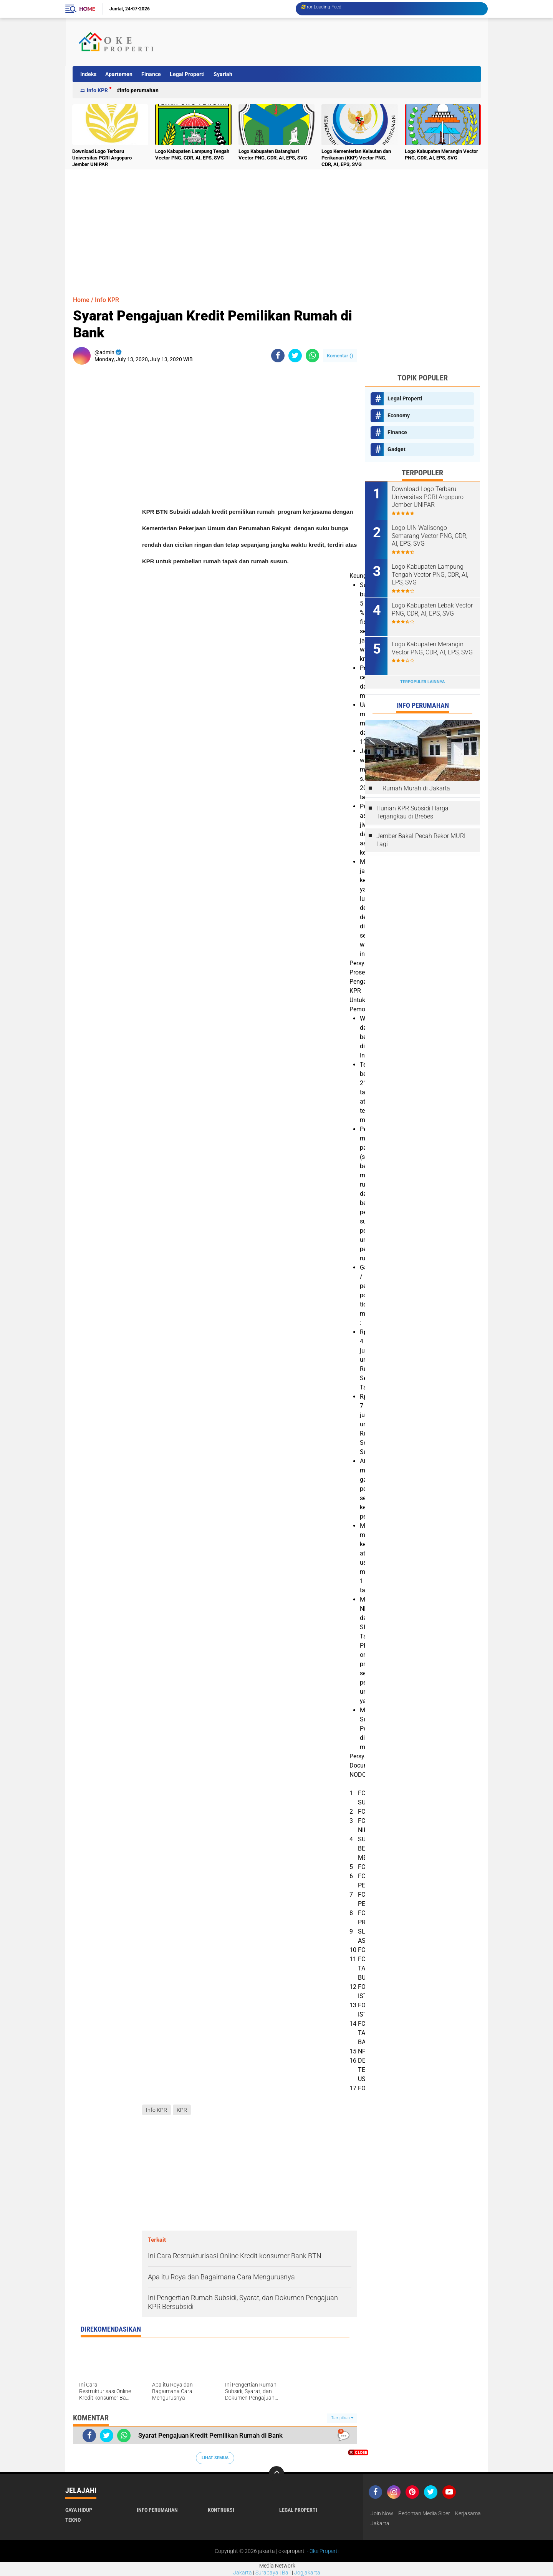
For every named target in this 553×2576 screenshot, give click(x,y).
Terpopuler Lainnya (422, 681)
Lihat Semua (215, 2457)
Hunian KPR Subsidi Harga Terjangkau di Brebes (412, 812)
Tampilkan (342, 2417)
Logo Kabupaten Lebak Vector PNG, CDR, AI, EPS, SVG (432, 609)
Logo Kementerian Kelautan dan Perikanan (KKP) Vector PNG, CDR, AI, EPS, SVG (356, 157)
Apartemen (118, 74)
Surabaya (266, 2572)
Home (87, 8)
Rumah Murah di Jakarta (416, 788)
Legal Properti (187, 74)
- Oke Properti (322, 2551)
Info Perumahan (139, 90)
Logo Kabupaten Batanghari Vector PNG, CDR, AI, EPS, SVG (272, 154)
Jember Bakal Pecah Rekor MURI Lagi (420, 840)
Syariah (223, 74)
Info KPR (97, 90)
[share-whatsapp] (312, 355)
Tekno (73, 2520)
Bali (286, 2572)
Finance (151, 74)
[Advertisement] (339, 42)
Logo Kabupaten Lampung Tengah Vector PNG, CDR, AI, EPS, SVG (192, 154)
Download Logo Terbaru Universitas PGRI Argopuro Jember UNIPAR (102, 157)
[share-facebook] (278, 355)
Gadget (396, 449)
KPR (182, 2110)
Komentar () (340, 356)
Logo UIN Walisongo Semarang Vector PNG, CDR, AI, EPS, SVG (429, 536)
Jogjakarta (307, 2572)
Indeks (88, 74)
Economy (398, 415)
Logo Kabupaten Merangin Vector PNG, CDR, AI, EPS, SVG (441, 154)
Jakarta (242, 2572)
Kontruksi (221, 2510)
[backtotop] (276, 2473)
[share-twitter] (295, 355)
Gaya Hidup (78, 2510)
